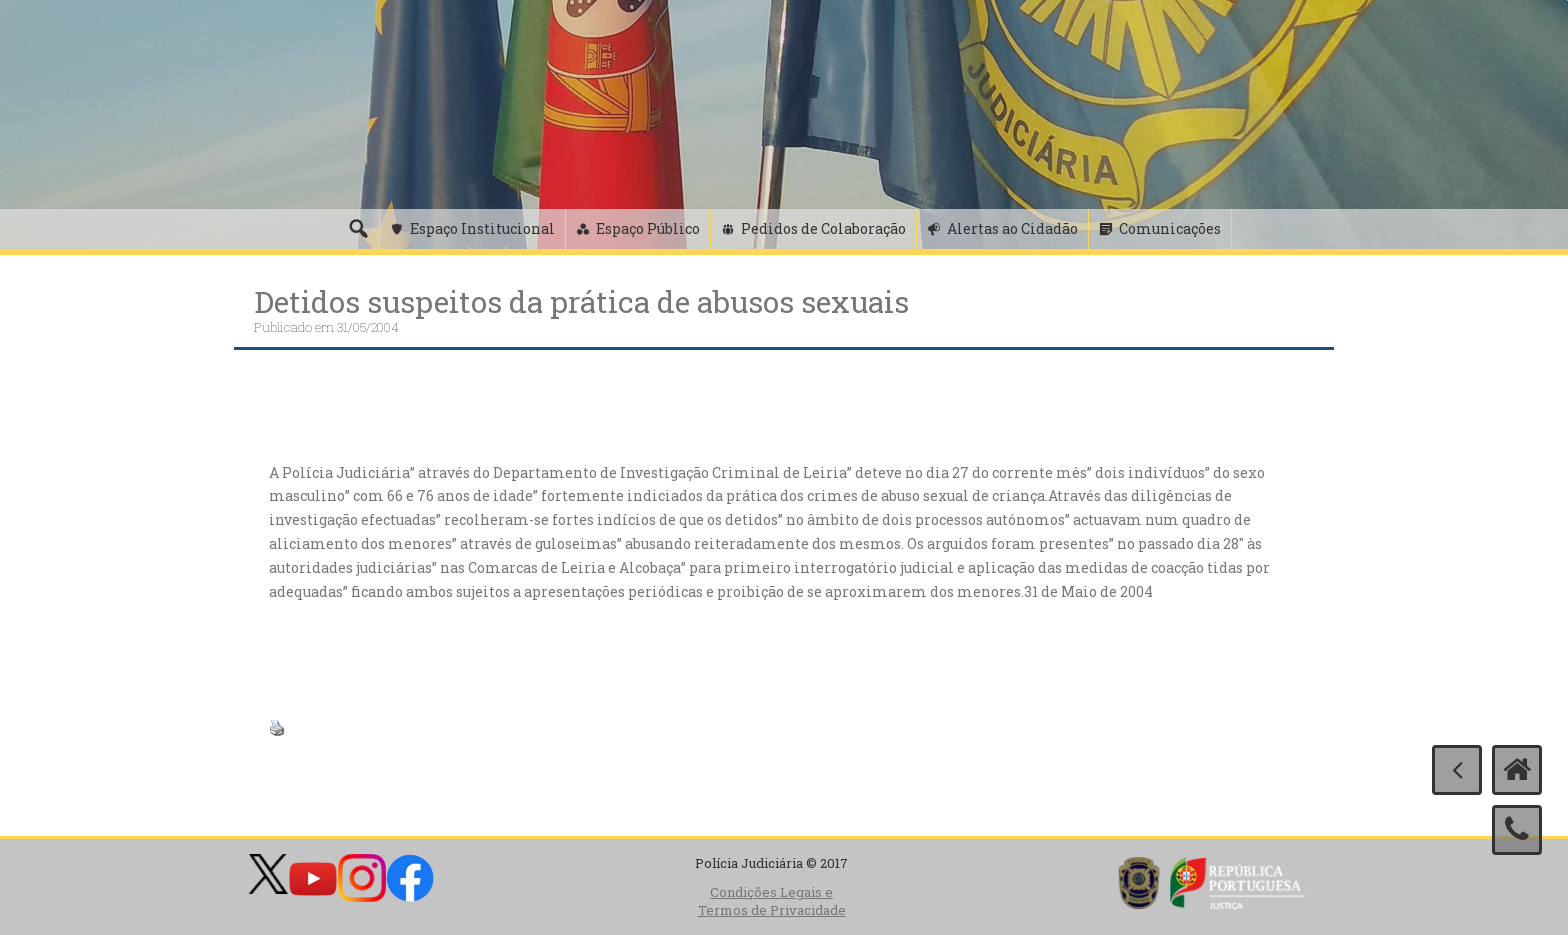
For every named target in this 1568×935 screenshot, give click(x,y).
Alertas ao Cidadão (1012, 228)
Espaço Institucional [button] (482, 228)
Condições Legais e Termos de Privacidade (772, 901)
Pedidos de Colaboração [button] (823, 228)
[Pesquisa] (358, 229)
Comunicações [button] (1170, 228)
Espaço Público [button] (648, 228)
